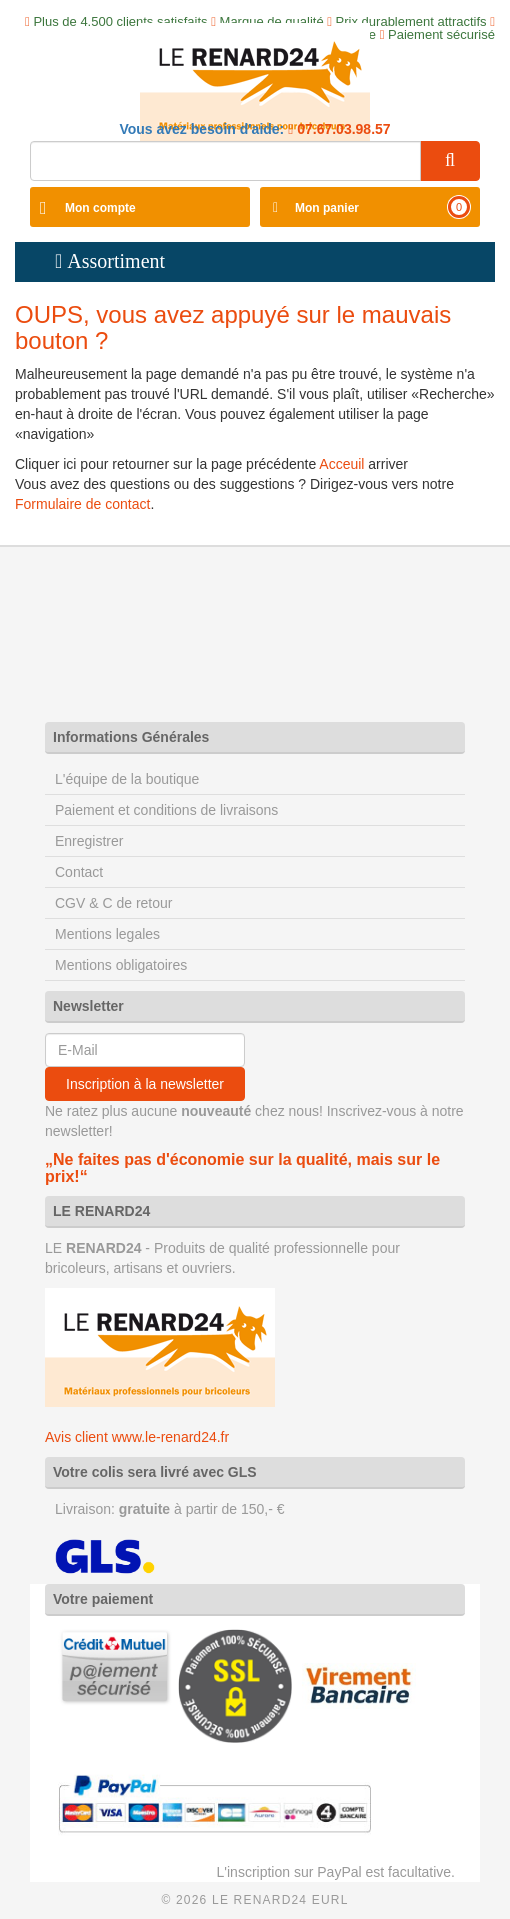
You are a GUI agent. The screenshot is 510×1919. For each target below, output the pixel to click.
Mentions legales (107, 934)
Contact (79, 872)
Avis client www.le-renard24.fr (137, 1437)
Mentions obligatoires (121, 965)
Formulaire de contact (82, 504)
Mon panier (327, 208)
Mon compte (100, 208)
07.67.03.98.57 (341, 129)
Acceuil (341, 464)
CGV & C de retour (114, 903)
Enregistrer (89, 841)
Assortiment (116, 261)
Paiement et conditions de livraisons (166, 810)
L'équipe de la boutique (127, 779)
